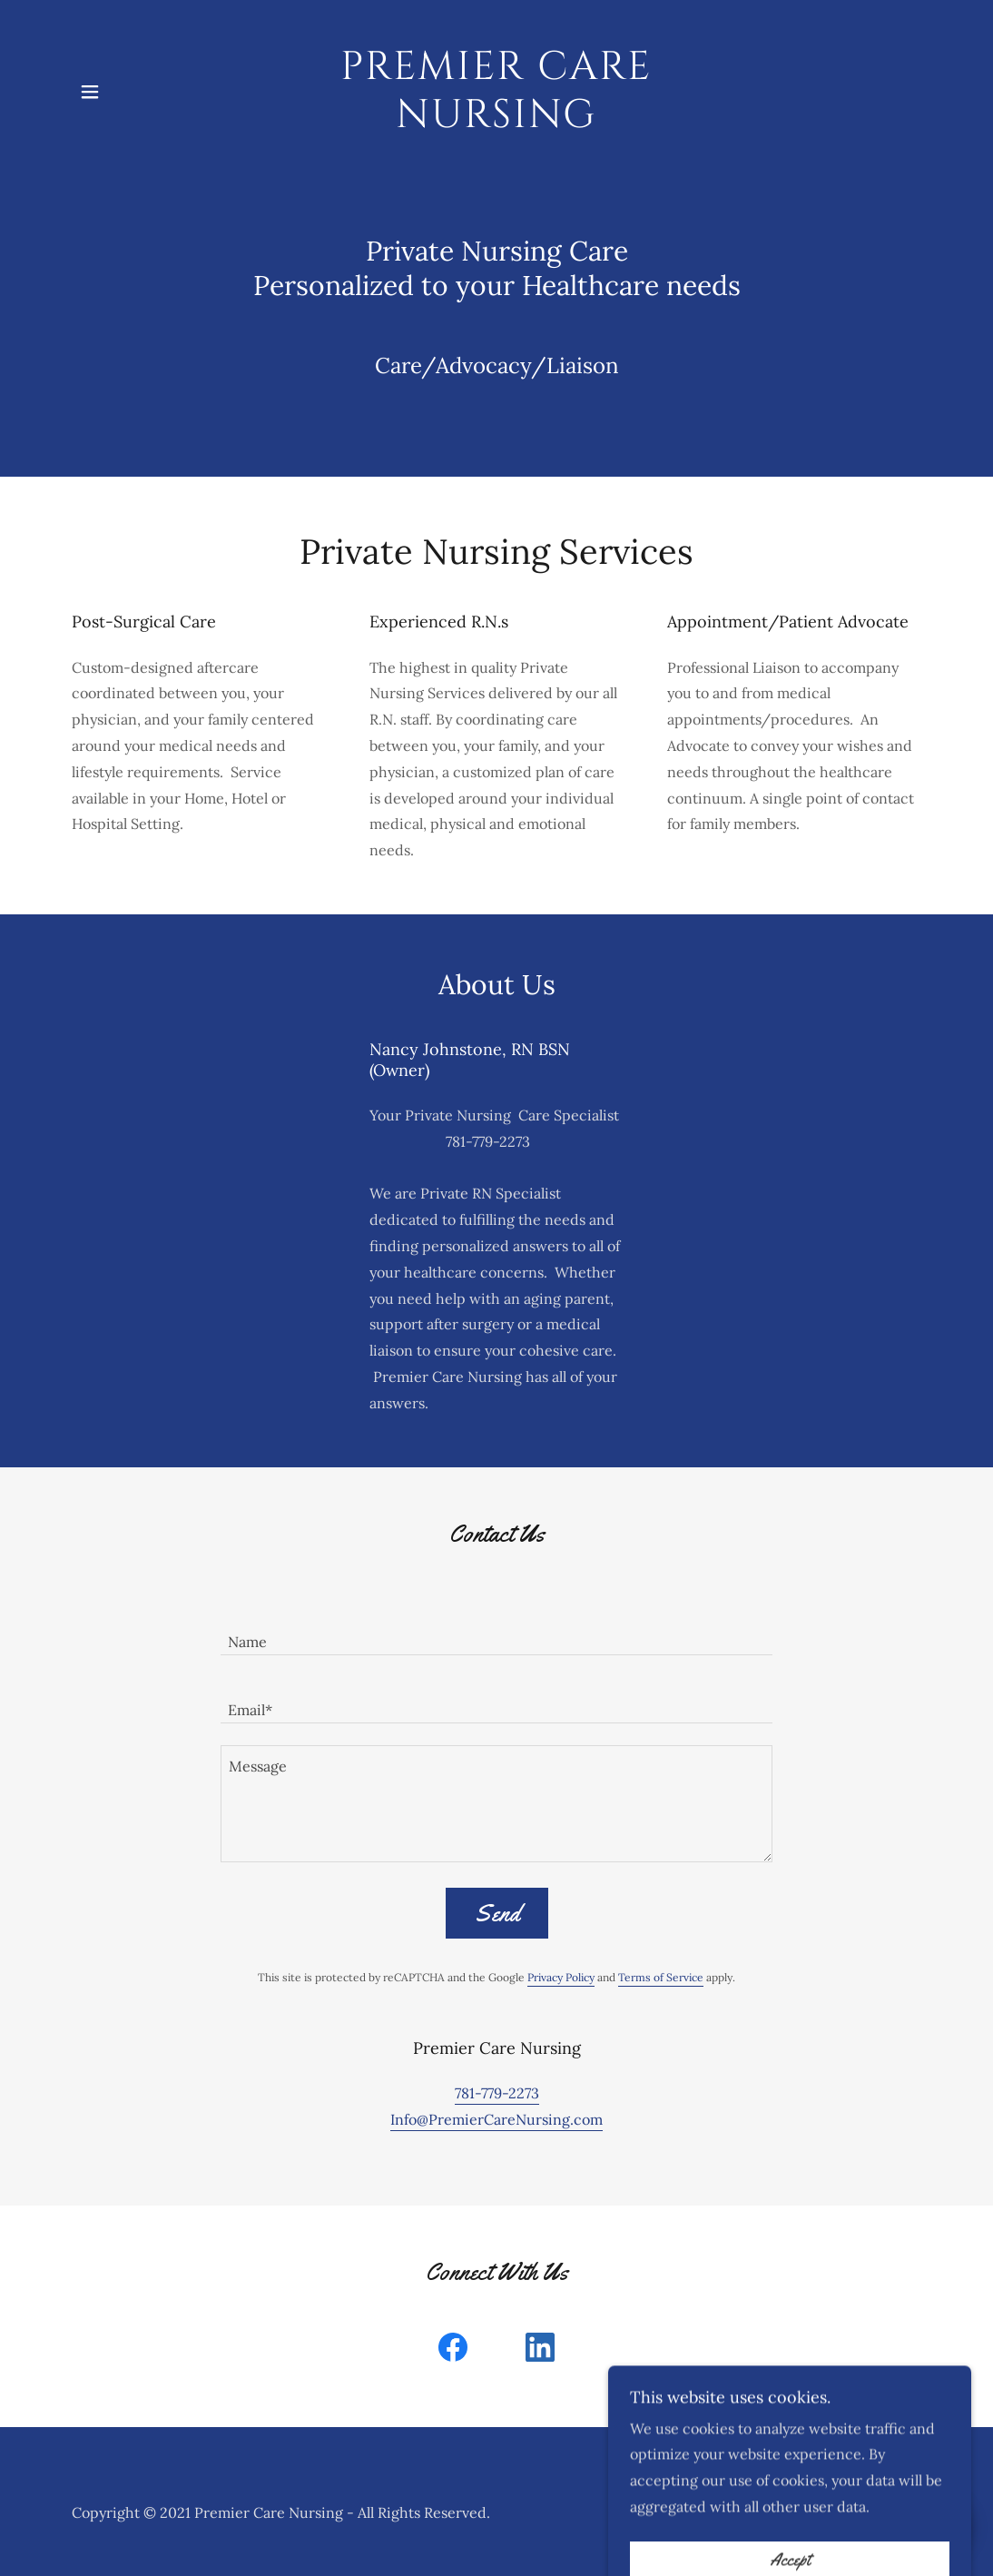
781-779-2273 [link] (497, 2093)
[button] (90, 92)
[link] (496, 122)
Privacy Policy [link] (561, 1977)
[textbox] (496, 1632)
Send (497, 1914)
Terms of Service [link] (660, 1977)
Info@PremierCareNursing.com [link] (496, 2119)
